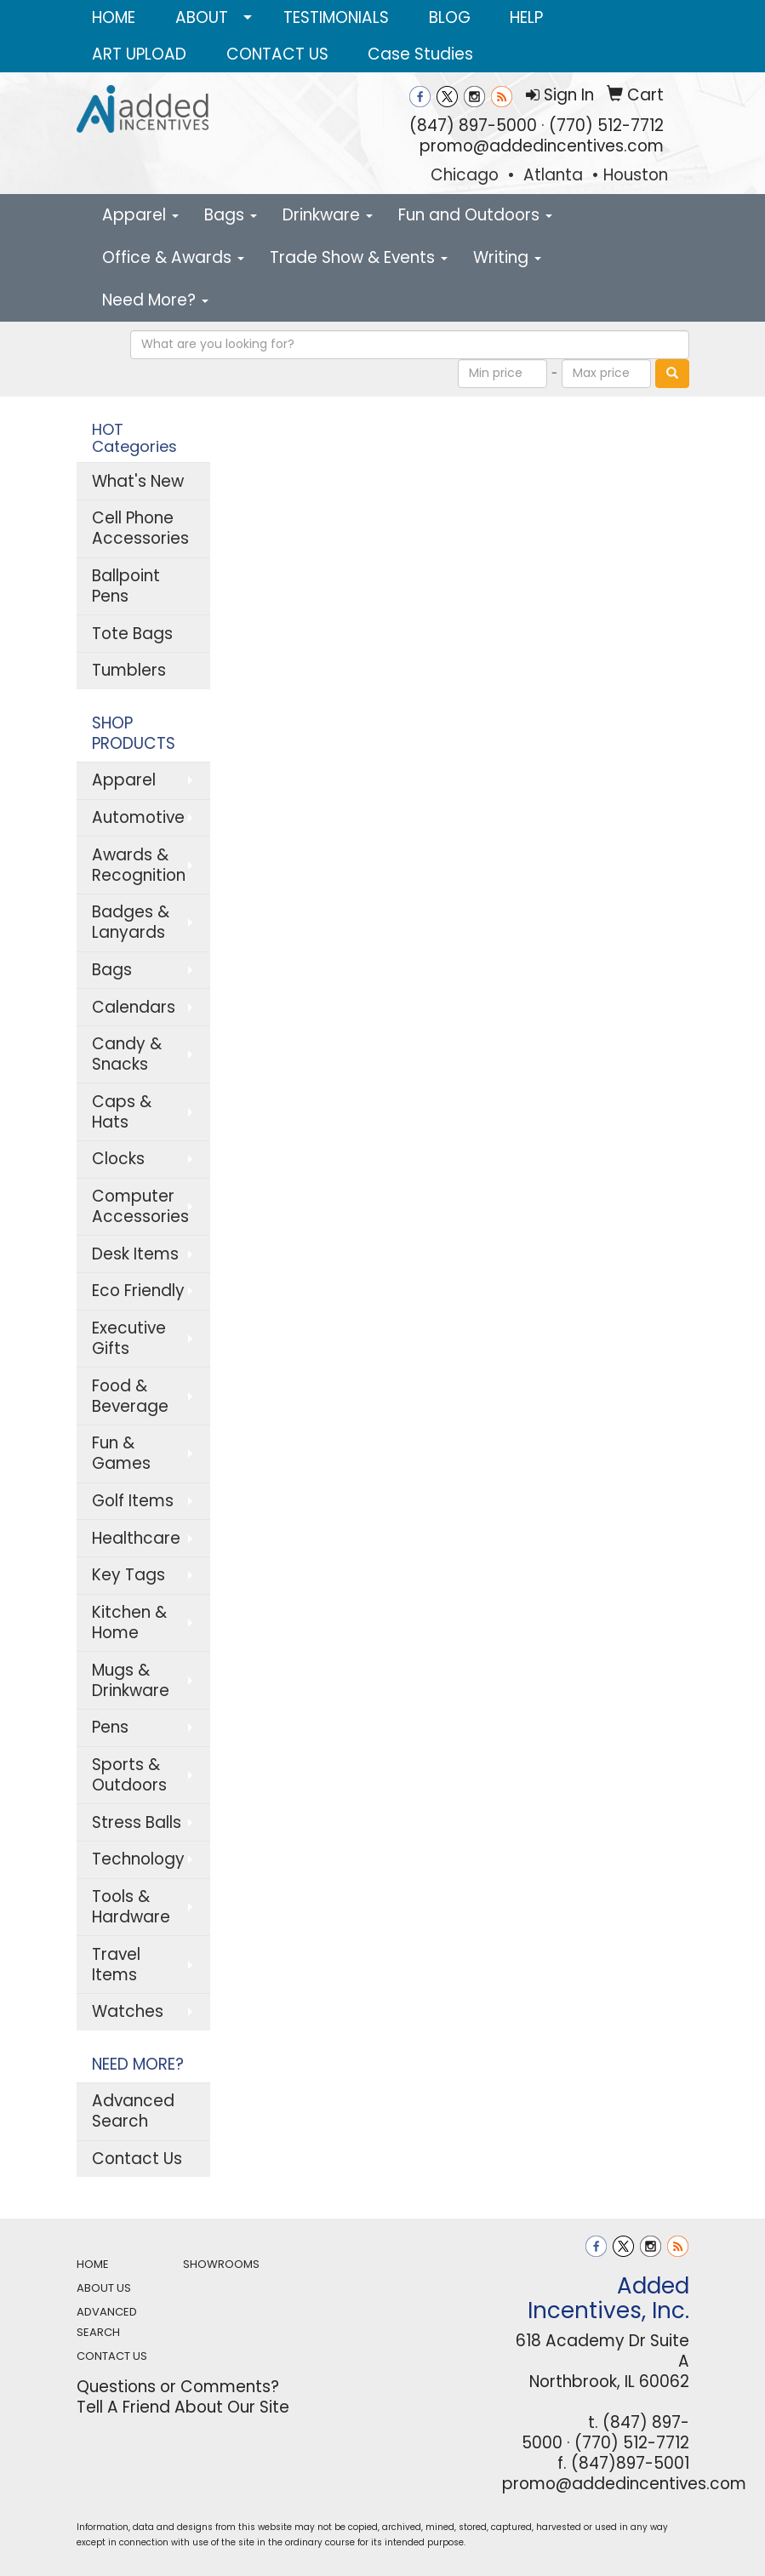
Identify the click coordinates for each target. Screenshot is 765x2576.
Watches (127, 2011)
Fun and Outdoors (475, 214)
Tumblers (129, 670)
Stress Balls (136, 1822)
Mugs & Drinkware (130, 1680)
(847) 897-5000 (473, 125)
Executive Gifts (129, 1338)
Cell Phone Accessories (140, 528)
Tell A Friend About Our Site (183, 2407)
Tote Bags (132, 633)
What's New (138, 481)
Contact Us (137, 2158)
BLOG (450, 17)
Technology (138, 1859)
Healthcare (136, 1538)
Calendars (133, 1007)
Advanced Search (133, 2111)
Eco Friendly (138, 1290)
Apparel (140, 214)
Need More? (155, 299)
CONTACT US (277, 54)
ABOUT (201, 17)
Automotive (138, 817)
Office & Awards (173, 257)
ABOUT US (104, 2288)
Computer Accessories (140, 1206)
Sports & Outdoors (129, 1774)
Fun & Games (121, 1453)
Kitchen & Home (129, 1622)
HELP (526, 17)
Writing (507, 257)
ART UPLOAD (139, 54)
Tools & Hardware (131, 1906)
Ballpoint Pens (126, 586)
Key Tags (128, 1574)
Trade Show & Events (359, 257)
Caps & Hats (121, 1112)
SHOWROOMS (221, 2264)
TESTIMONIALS (336, 17)
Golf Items (133, 1500)
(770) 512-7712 (606, 125)
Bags (230, 214)
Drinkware (328, 214)
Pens (110, 1727)
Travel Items (116, 1964)
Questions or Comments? (178, 2386)
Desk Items (135, 1253)
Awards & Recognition (139, 865)
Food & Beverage (130, 1396)
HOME (113, 17)
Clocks (118, 1158)
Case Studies (420, 54)
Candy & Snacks (127, 1054)
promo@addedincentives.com (542, 145)
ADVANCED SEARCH (107, 2322)
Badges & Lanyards (130, 922)
